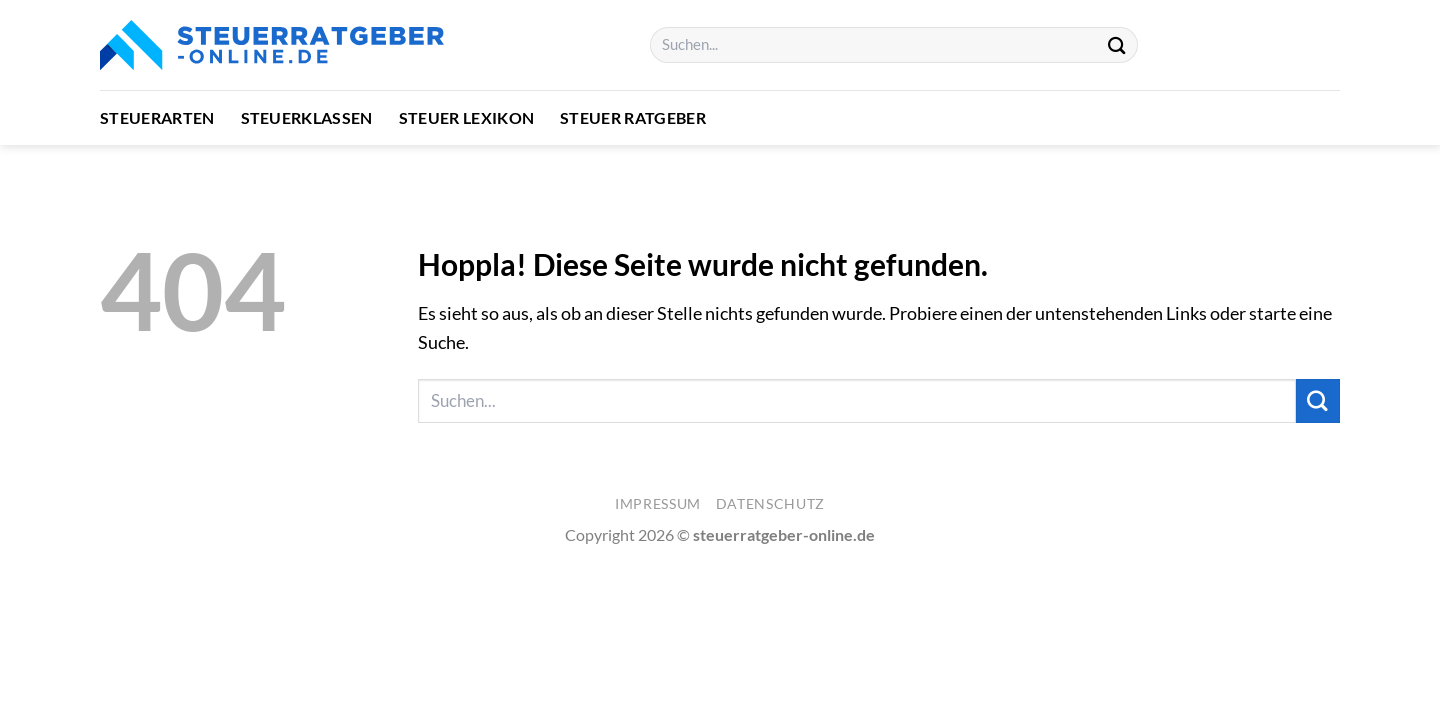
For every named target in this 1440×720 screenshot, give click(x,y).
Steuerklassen (307, 117)
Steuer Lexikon (466, 117)
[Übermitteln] (1117, 44)
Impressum (658, 504)
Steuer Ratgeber (633, 117)
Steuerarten (157, 117)
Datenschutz (770, 504)
